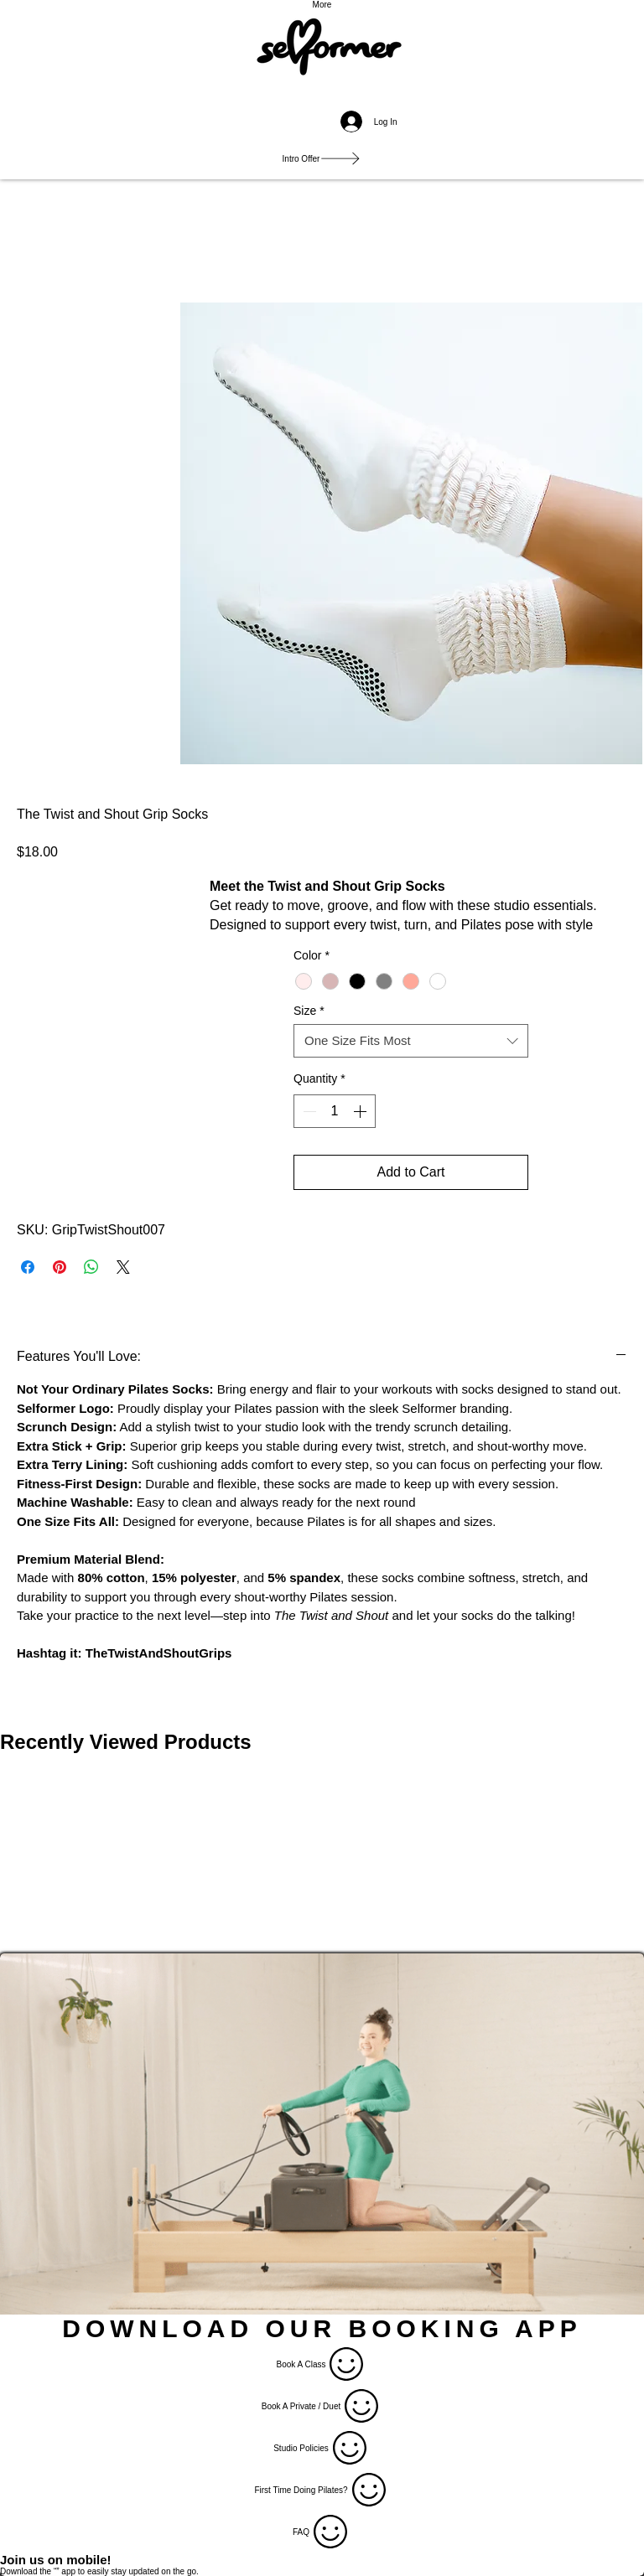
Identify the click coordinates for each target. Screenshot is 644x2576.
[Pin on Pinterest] (59, 1267)
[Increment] (361, 1111)
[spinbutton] (334, 1111)
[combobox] (410, 1041)
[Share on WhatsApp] (91, 1267)
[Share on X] (123, 1267)
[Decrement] (307, 1111)
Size (309, 1011)
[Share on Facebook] (28, 1267)
